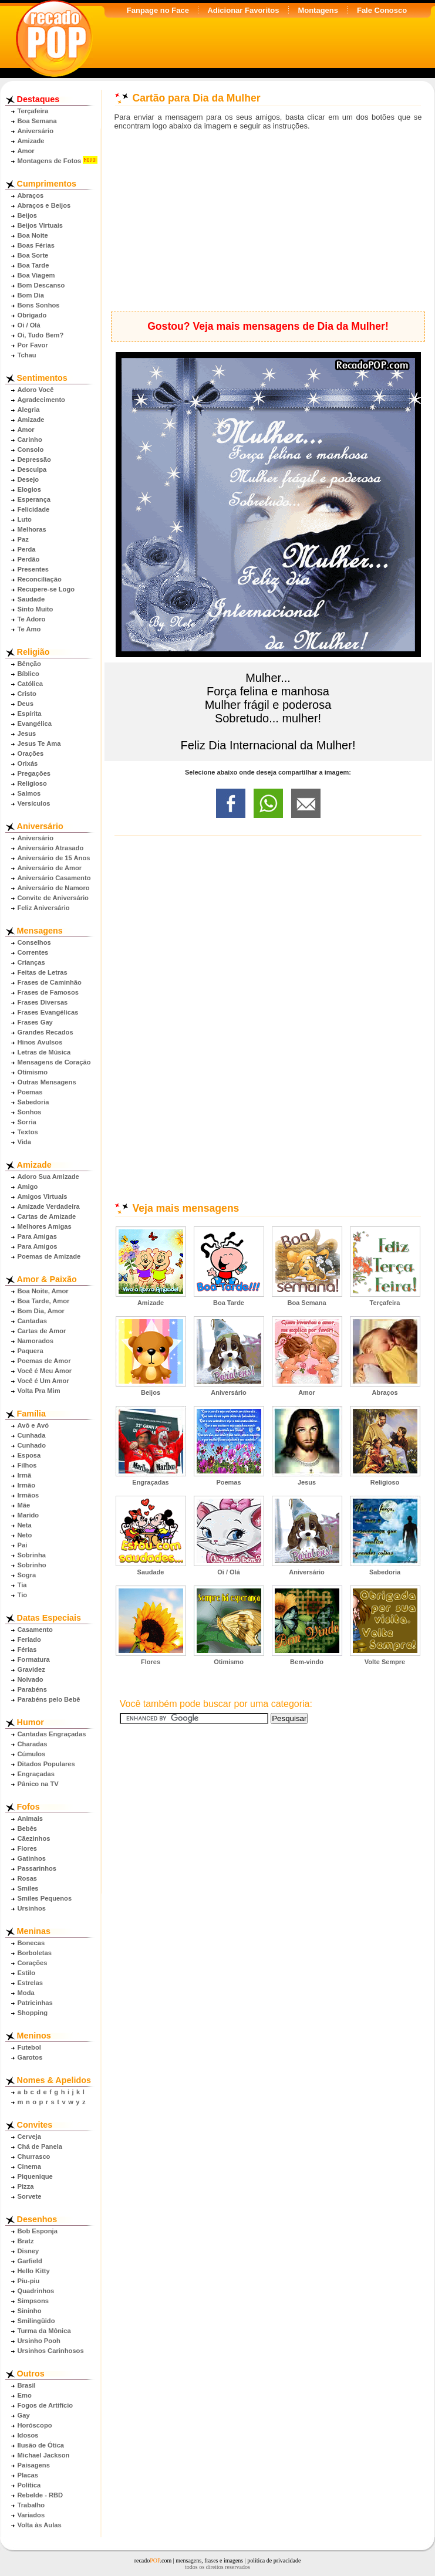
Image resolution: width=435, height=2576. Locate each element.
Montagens (318, 10)
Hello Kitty (34, 2270)
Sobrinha (32, 1555)
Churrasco (34, 2156)
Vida (24, 1141)
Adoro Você (36, 389)
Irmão (26, 1485)
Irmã (25, 1475)
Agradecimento (41, 399)
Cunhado (32, 1445)
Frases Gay (35, 1022)
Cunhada (32, 1435)
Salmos (29, 793)
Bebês (28, 1828)
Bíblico (28, 673)
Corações (33, 1962)
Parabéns (32, 1689)
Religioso (32, 783)
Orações (31, 753)
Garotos (30, 2057)
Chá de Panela (40, 2146)
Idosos (28, 2435)
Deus (25, 703)
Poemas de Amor (44, 1360)
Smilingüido (36, 2320)
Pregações (34, 773)
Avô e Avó (33, 1425)
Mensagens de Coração (54, 1062)
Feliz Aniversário (44, 907)
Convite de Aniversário (53, 897)
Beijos (28, 215)
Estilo (26, 1972)
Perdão (29, 559)
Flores (28, 1848)
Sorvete (30, 2196)
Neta (25, 1525)
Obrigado (32, 315)
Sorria (27, 1121)
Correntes (33, 952)
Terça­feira (33, 110)
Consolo (31, 449)
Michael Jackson (44, 2455)
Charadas (33, 1743)
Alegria (29, 409)
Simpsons (33, 2300)
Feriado (29, 1639)
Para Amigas (37, 1236)
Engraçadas (36, 1773)
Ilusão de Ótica (41, 2445)
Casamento (35, 1629)
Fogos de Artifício (45, 2405)
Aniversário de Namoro (54, 887)
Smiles (28, 1888)
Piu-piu (29, 2280)
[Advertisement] (268, 221)
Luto (25, 519)
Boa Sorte (33, 255)
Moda (26, 1992)
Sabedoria (33, 1102)
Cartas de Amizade (47, 1216)
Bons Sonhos (39, 305)
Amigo (28, 1186)
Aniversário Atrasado (51, 847)
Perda (27, 549)
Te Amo (29, 629)
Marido (28, 1515)
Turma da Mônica (44, 2330)
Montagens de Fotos (50, 160)
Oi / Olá (29, 325)
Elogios (29, 489)
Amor (26, 150)
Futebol (29, 2047)
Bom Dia (31, 295)
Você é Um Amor (43, 1380)
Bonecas (31, 1942)
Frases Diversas (43, 1002)
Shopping (33, 2012)
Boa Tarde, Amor (44, 1300)
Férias (27, 1649)
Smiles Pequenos (45, 1898)
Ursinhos (32, 1908)
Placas (28, 2475)
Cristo (27, 693)
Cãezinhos (34, 1838)
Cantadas (32, 1320)
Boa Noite (33, 235)
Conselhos (34, 942)
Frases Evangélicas (48, 1012)
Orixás (28, 763)
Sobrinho (32, 1564)
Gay (24, 2415)
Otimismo (33, 1072)
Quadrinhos (36, 2290)
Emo (25, 2395)
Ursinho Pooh (39, 2340)
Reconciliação (40, 579)
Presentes (33, 569)
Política (29, 2485)
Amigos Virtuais (43, 1196)
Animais (30, 1818)
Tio (23, 1594)
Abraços (31, 195)
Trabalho (31, 2505)
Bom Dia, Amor (41, 1310)
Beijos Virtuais (40, 225)
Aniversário (36, 130)
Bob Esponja (38, 2230)
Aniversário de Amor (50, 867)
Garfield (30, 2260)
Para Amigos (38, 1246)
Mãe (24, 1505)
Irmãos (28, 1495)
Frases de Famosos (48, 992)
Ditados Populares (46, 1763)
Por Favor (33, 345)
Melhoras (32, 529)
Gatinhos (32, 1858)
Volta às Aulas (40, 2524)
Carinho (30, 439)
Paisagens (34, 2465)
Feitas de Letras (43, 972)
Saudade (31, 599)
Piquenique (35, 2176)
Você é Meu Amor (45, 1370)
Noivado (30, 1679)
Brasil (27, 2385)
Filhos (27, 1465)
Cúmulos (32, 1753)
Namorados (36, 1340)
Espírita (30, 713)
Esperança (34, 499)
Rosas (28, 1878)
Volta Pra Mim (39, 1390)
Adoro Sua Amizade (48, 1176)
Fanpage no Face (158, 10)
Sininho (30, 2310)
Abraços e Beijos (44, 205)
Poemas (30, 1092)
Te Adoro (32, 619)
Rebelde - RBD (40, 2495)
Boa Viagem (36, 275)
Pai (23, 1545)
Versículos (34, 803)
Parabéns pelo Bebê (49, 1699)
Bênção (29, 663)
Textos (28, 1131)
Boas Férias (36, 245)
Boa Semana (37, 120)
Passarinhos (37, 1868)
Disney (28, 2250)
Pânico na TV (38, 1783)
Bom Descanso (41, 285)
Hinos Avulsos (40, 1042)
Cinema (29, 2166)
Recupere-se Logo (46, 589)
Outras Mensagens (47, 1082)
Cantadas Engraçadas (52, 1733)
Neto (25, 1535)
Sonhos (30, 1111)
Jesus (27, 733)
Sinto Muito (35, 609)
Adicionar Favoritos (243, 10)
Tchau (27, 355)
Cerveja (29, 2136)
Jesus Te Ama (39, 743)
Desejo (28, 479)
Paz (23, 539)
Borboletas (35, 1952)
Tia (22, 1584)
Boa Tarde (33, 265)
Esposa (29, 1455)
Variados (31, 2514)
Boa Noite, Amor (43, 1290)
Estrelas (30, 1982)
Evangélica (35, 723)
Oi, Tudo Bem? (41, 335)
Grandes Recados (45, 1032)
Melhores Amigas (45, 1226)
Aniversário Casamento (54, 877)
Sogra (27, 1574)
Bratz (26, 2240)
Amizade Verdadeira (49, 1206)
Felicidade (34, 509)
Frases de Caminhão (50, 982)
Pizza (26, 2186)
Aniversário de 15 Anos (54, 857)
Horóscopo (35, 2425)
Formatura (34, 1659)
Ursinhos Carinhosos (51, 2350)
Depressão (34, 459)
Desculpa (32, 469)
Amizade (31, 140)
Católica (30, 683)
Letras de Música (44, 1052)
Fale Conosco (382, 10)
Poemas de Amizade (49, 1256)
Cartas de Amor (42, 1330)
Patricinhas (35, 2002)
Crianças (31, 962)
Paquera (30, 1350)
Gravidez (31, 1669)
